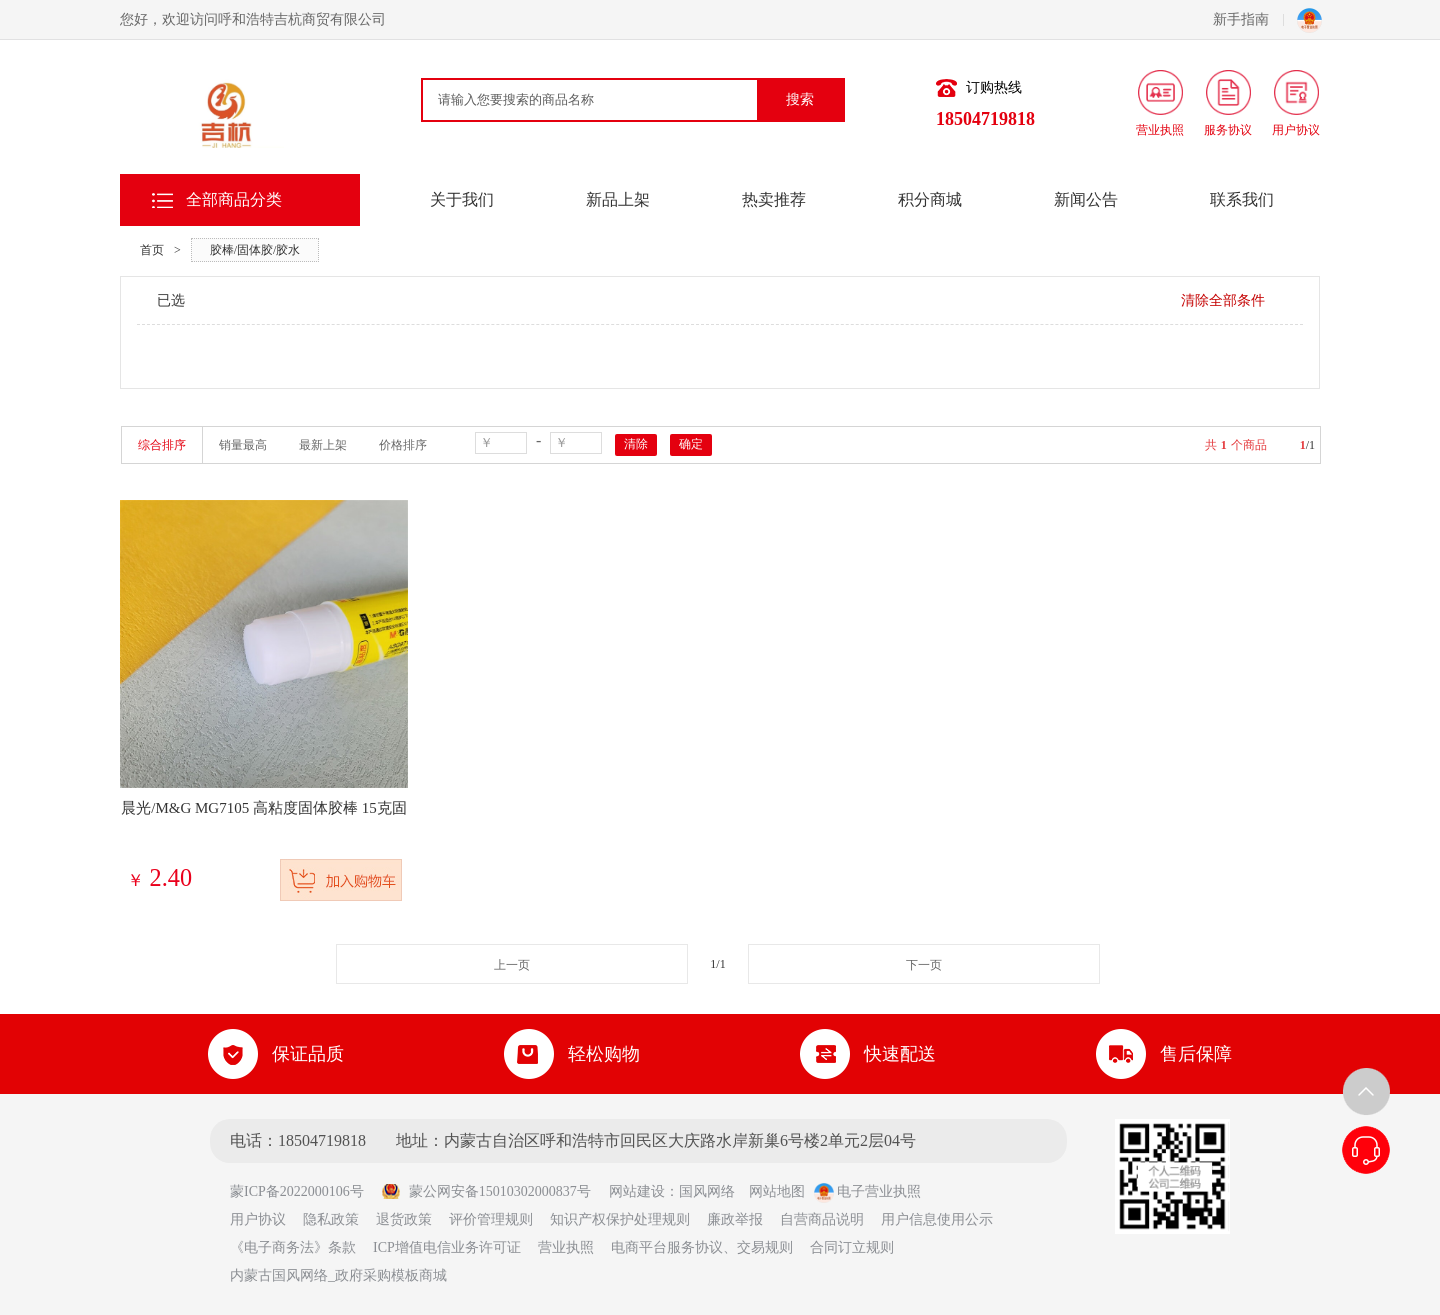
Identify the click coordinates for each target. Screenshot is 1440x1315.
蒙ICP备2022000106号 (304, 1191)
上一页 (512, 965)
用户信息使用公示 (937, 1219)
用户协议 (258, 1219)
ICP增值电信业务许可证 (447, 1247)
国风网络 (707, 1191)
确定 (691, 444)
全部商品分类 (234, 199)
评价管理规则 (491, 1219)
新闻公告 (1086, 199)
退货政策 (404, 1219)
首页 (152, 250)
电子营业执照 (868, 1191)
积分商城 (930, 199)
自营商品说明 (822, 1219)
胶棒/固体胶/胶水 (255, 250)
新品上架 (618, 199)
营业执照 (566, 1247)
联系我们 (1242, 199)
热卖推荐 (774, 199)
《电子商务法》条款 (293, 1247)
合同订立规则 (852, 1247)
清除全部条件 (1223, 300)
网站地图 (777, 1191)
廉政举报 (735, 1219)
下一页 (924, 965)
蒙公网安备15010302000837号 (486, 1191)
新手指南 (1248, 19)
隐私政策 (331, 1219)
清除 (636, 444)
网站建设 (637, 1191)
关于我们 (462, 199)
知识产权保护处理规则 (620, 1219)
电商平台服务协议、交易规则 (702, 1247)
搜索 (800, 99)
